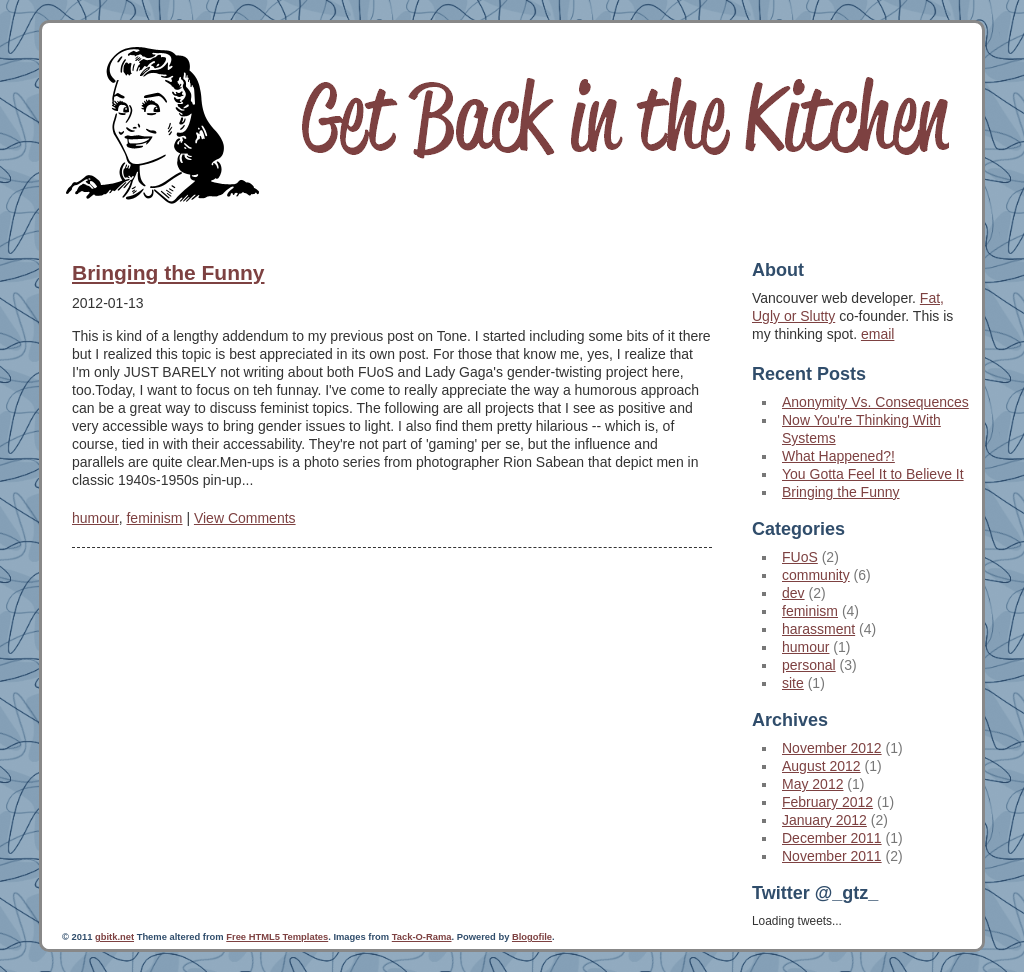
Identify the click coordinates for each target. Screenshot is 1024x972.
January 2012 (824, 820)
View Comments (245, 518)
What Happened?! (838, 456)
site (793, 683)
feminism (154, 518)
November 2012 (832, 748)
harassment (818, 629)
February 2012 (827, 802)
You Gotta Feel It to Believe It (873, 474)
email (877, 334)
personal (809, 665)
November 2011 (832, 856)
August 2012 (821, 766)
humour (95, 518)
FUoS (800, 557)
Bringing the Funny (168, 272)
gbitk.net (114, 937)
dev (793, 593)
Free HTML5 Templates (277, 937)
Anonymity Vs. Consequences (875, 402)
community (816, 575)
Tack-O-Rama (422, 937)
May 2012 (812, 784)
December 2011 (832, 838)
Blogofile (532, 937)
